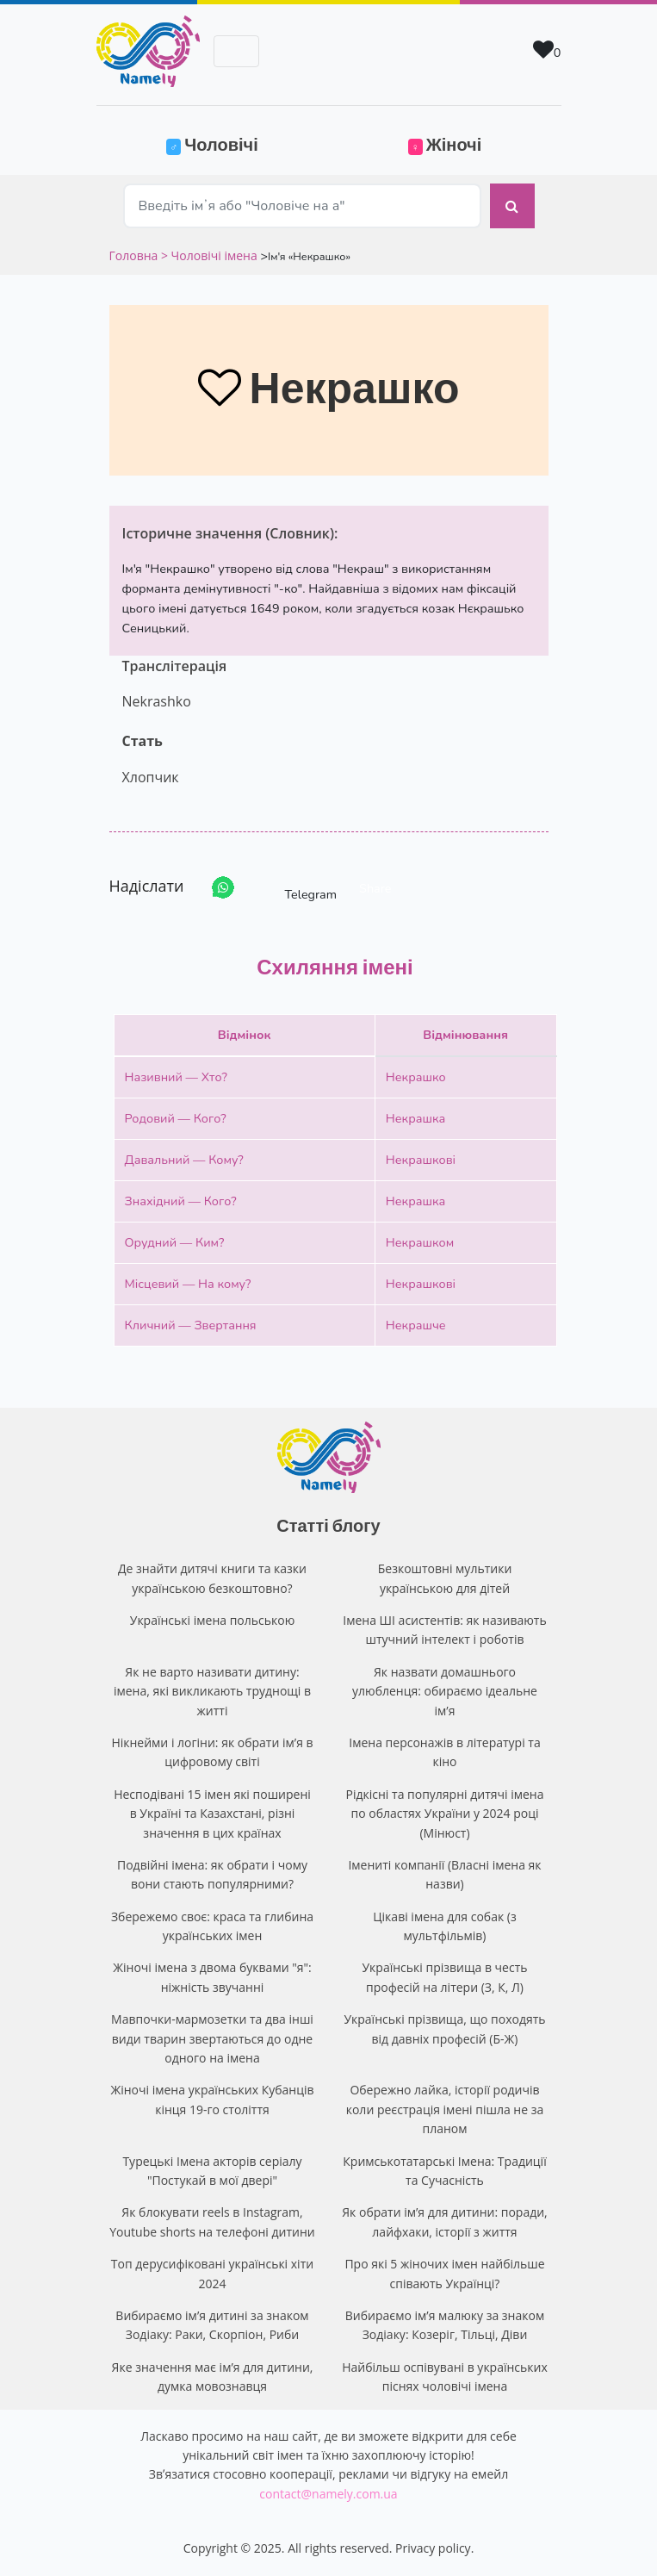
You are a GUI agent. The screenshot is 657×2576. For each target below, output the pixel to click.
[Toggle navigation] (236, 51)
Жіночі (445, 144)
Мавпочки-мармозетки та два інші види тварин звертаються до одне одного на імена (212, 2038)
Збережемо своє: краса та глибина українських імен (212, 1926)
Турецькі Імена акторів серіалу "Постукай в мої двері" (211, 2170)
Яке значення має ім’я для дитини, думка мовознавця (212, 2376)
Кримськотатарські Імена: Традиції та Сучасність (444, 2170)
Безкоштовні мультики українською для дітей (445, 1578)
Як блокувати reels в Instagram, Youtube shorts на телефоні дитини (211, 2221)
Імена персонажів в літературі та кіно (444, 1752)
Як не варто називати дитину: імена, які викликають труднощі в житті (212, 1691)
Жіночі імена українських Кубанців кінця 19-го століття (211, 2099)
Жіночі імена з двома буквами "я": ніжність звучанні (212, 1976)
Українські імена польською (212, 1620)
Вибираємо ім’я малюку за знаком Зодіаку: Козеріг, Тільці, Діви (444, 2325)
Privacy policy (433, 2548)
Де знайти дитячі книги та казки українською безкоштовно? (212, 1578)
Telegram (295, 888)
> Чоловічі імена (209, 255)
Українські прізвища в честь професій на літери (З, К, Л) (444, 1976)
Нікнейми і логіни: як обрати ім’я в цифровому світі (212, 1752)
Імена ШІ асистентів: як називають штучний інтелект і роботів (444, 1629)
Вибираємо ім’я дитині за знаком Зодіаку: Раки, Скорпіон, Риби (211, 2325)
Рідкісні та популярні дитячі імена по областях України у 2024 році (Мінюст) (445, 1813)
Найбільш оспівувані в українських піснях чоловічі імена (445, 2376)
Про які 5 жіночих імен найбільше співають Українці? (444, 2273)
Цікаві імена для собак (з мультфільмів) (444, 1926)
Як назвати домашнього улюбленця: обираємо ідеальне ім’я (444, 1691)
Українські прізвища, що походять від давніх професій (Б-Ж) (444, 2028)
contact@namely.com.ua (328, 2494)
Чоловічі (242, 142)
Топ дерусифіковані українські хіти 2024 (212, 2273)
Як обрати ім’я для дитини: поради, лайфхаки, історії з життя (444, 2221)
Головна (135, 255)
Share (375, 888)
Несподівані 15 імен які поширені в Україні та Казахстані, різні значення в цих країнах (212, 1813)
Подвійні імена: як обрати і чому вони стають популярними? (212, 1874)
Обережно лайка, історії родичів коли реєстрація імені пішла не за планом (445, 2109)
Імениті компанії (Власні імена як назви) (444, 1874)
